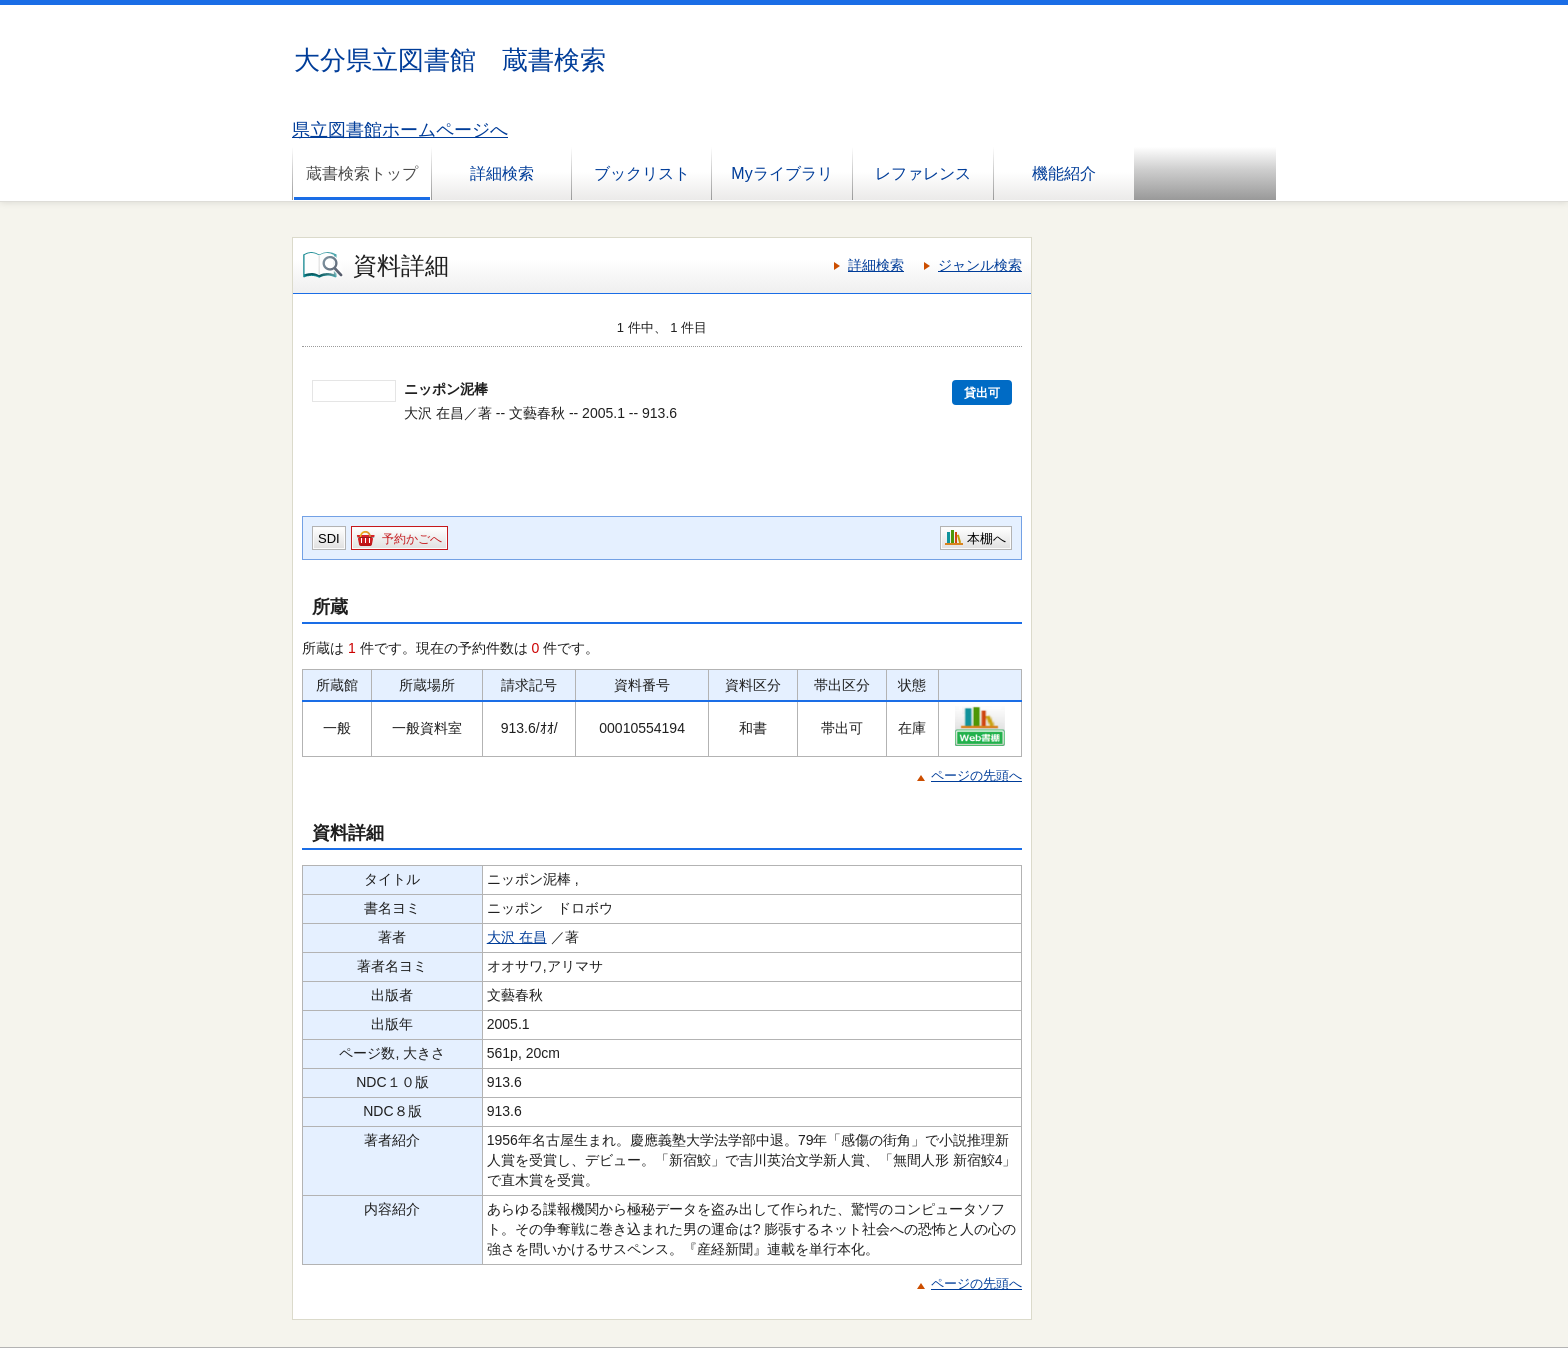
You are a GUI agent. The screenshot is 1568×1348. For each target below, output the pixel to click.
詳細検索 (502, 173)
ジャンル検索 (980, 265)
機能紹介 (1064, 173)
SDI (329, 538)
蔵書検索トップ (362, 173)
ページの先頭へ (976, 775)
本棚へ (986, 538)
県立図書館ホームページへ (400, 130)
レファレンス (923, 173)
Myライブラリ (781, 173)
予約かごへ (412, 539)
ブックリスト (642, 173)
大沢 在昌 (517, 937)
